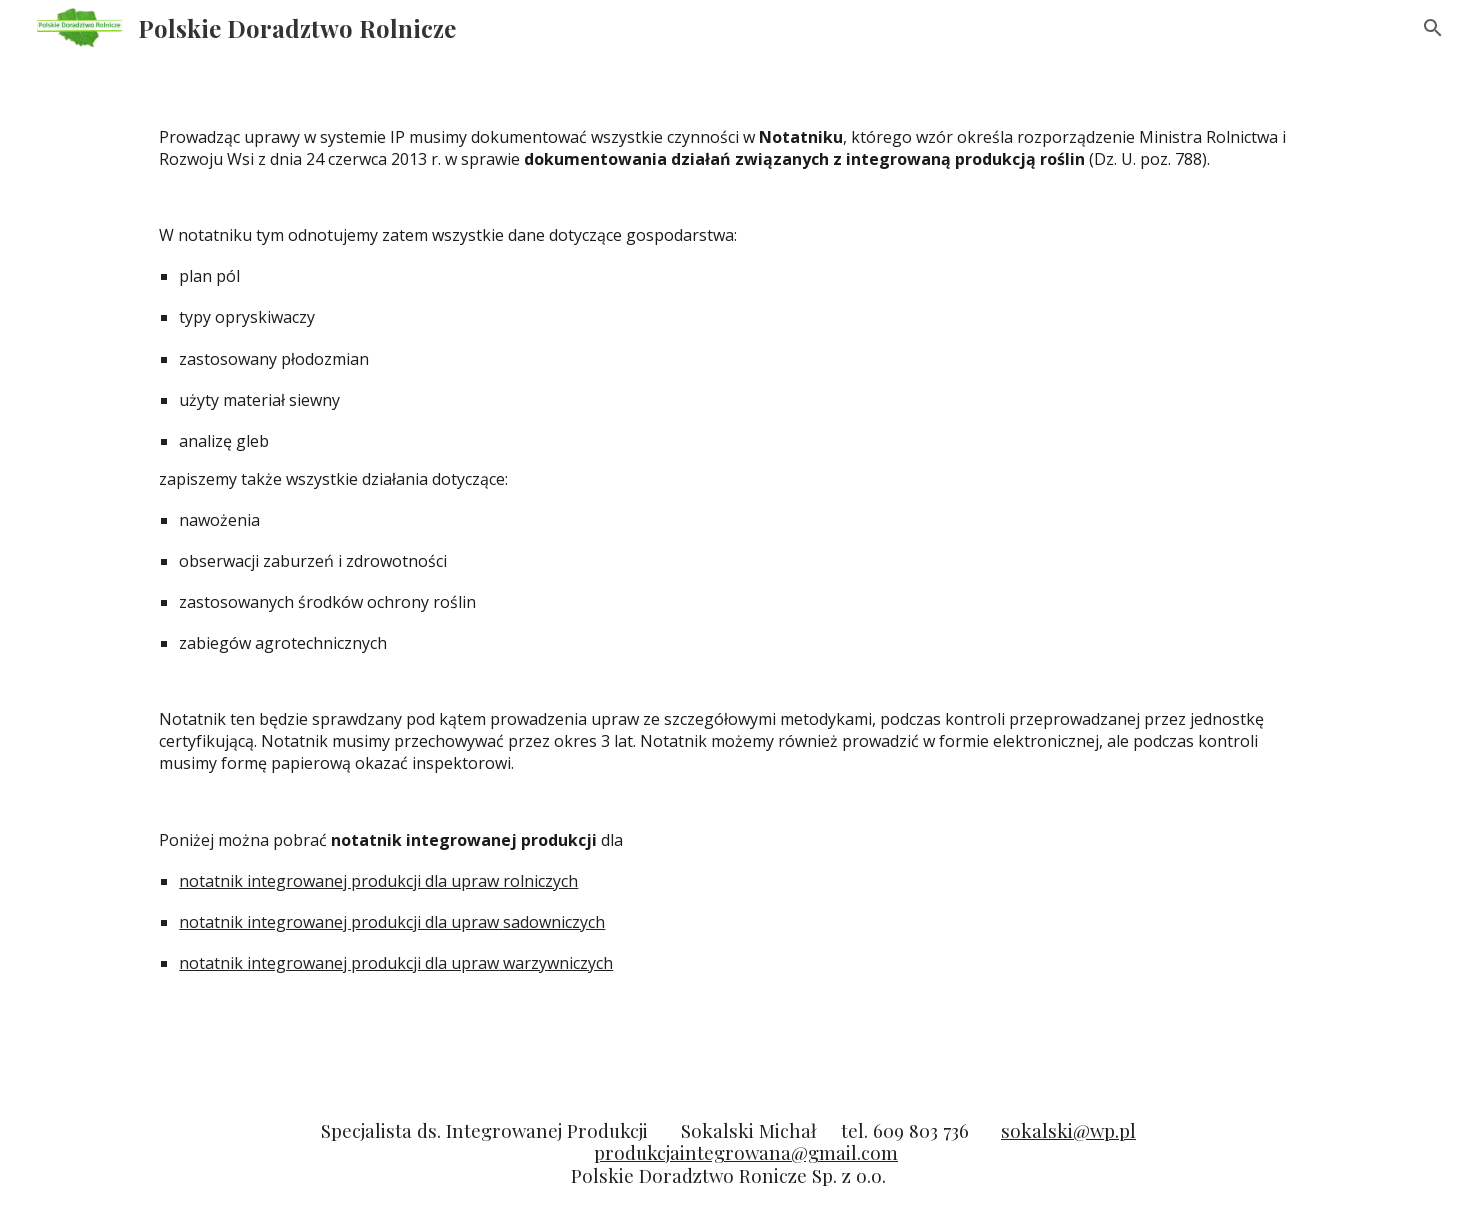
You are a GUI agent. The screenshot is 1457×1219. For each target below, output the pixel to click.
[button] (1433, 28)
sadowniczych (554, 922)
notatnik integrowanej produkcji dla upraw (341, 922)
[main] (728, 572)
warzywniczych (556, 963)
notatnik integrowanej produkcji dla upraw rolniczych (378, 881)
